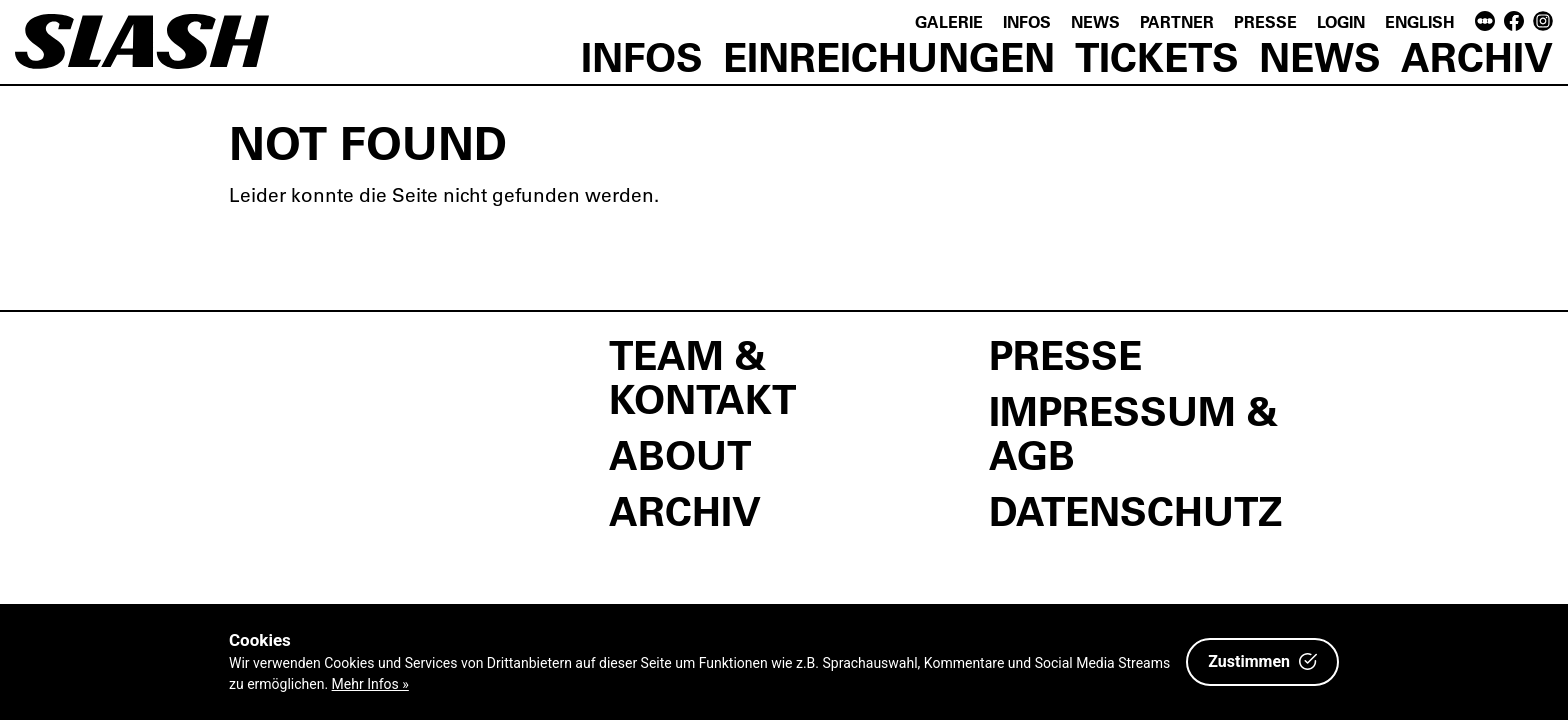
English (1420, 21)
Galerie (949, 21)
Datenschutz (1135, 510)
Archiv (1477, 56)
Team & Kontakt (702, 376)
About (680, 454)
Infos (1027, 21)
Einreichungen (889, 56)
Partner (1177, 21)
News (1095, 21)
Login (1341, 21)
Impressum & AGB (1133, 432)
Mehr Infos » (370, 684)
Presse (1265, 21)
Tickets (1157, 56)
